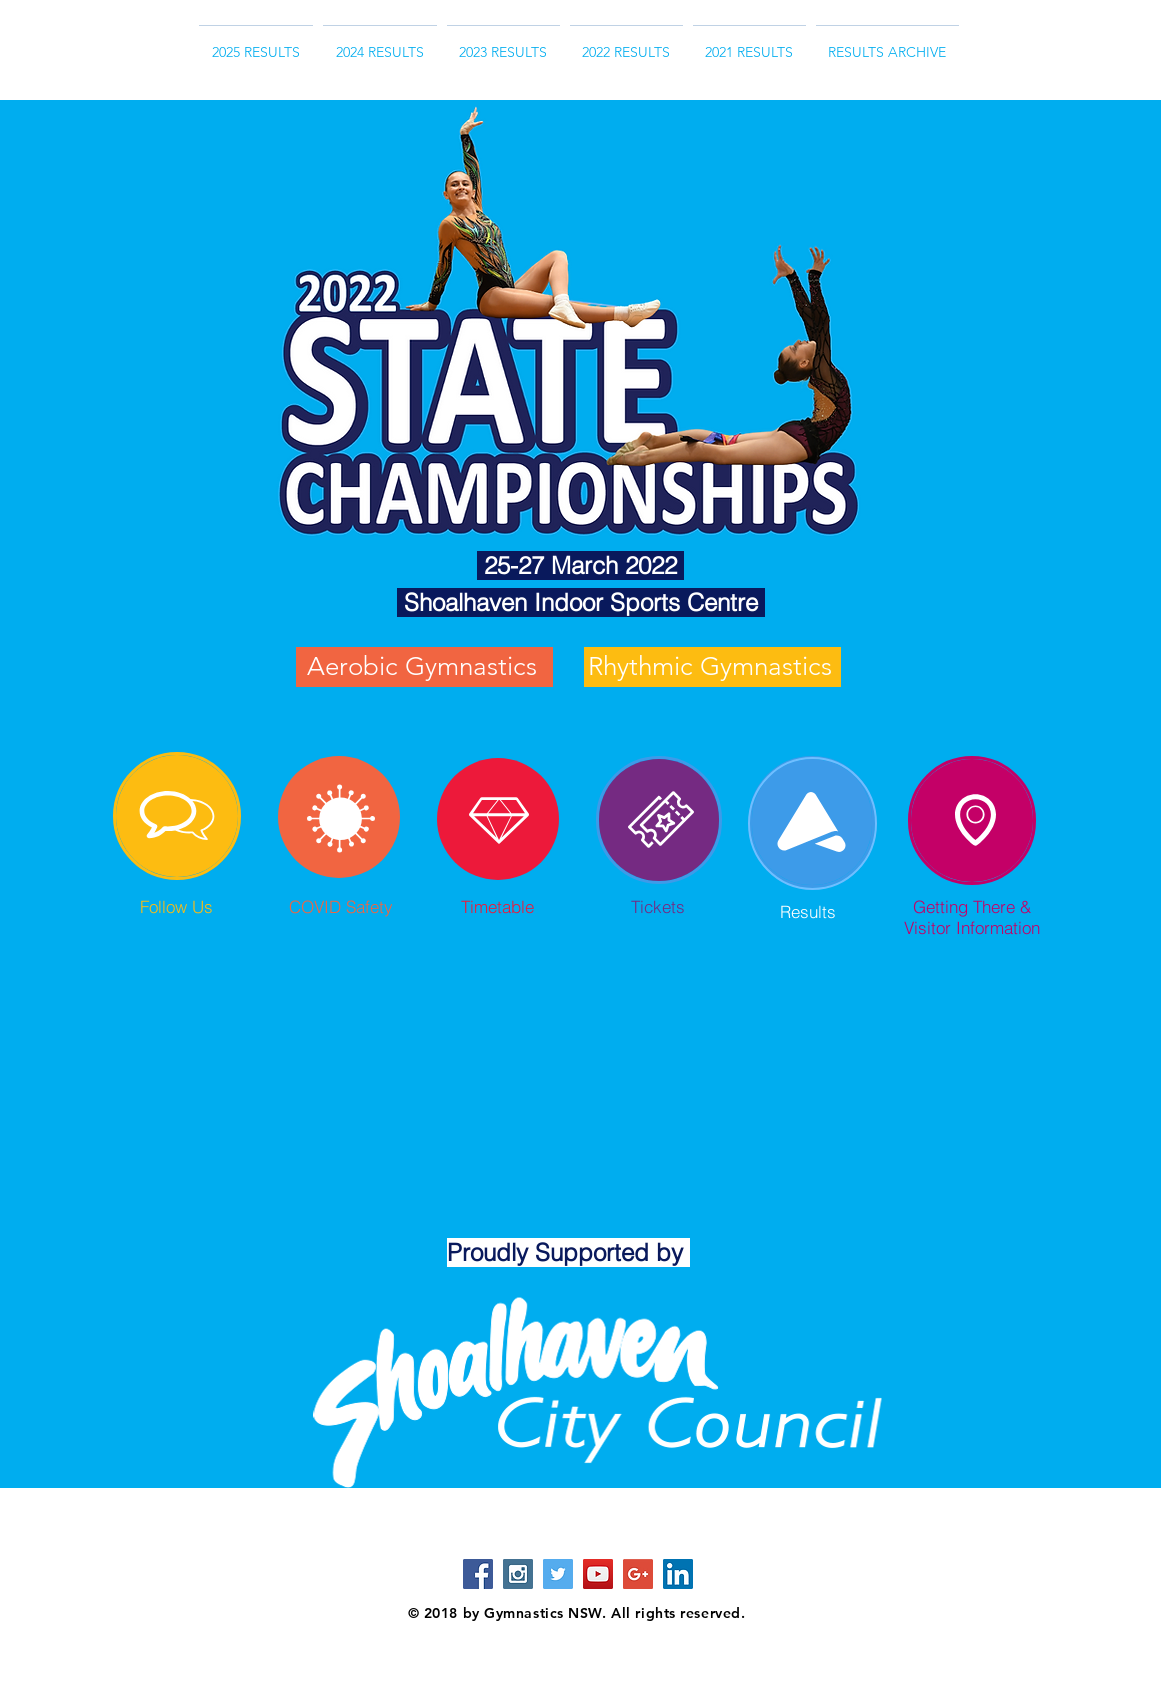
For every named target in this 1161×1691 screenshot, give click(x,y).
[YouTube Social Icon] (598, 1574)
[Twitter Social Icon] (558, 1574)
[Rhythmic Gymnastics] (712, 667)
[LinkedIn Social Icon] (678, 1574)
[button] (887, 43)
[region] (177, 816)
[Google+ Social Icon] (638, 1574)
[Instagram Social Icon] (518, 1574)
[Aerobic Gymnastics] (424, 667)
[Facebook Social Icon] (478, 1574)
